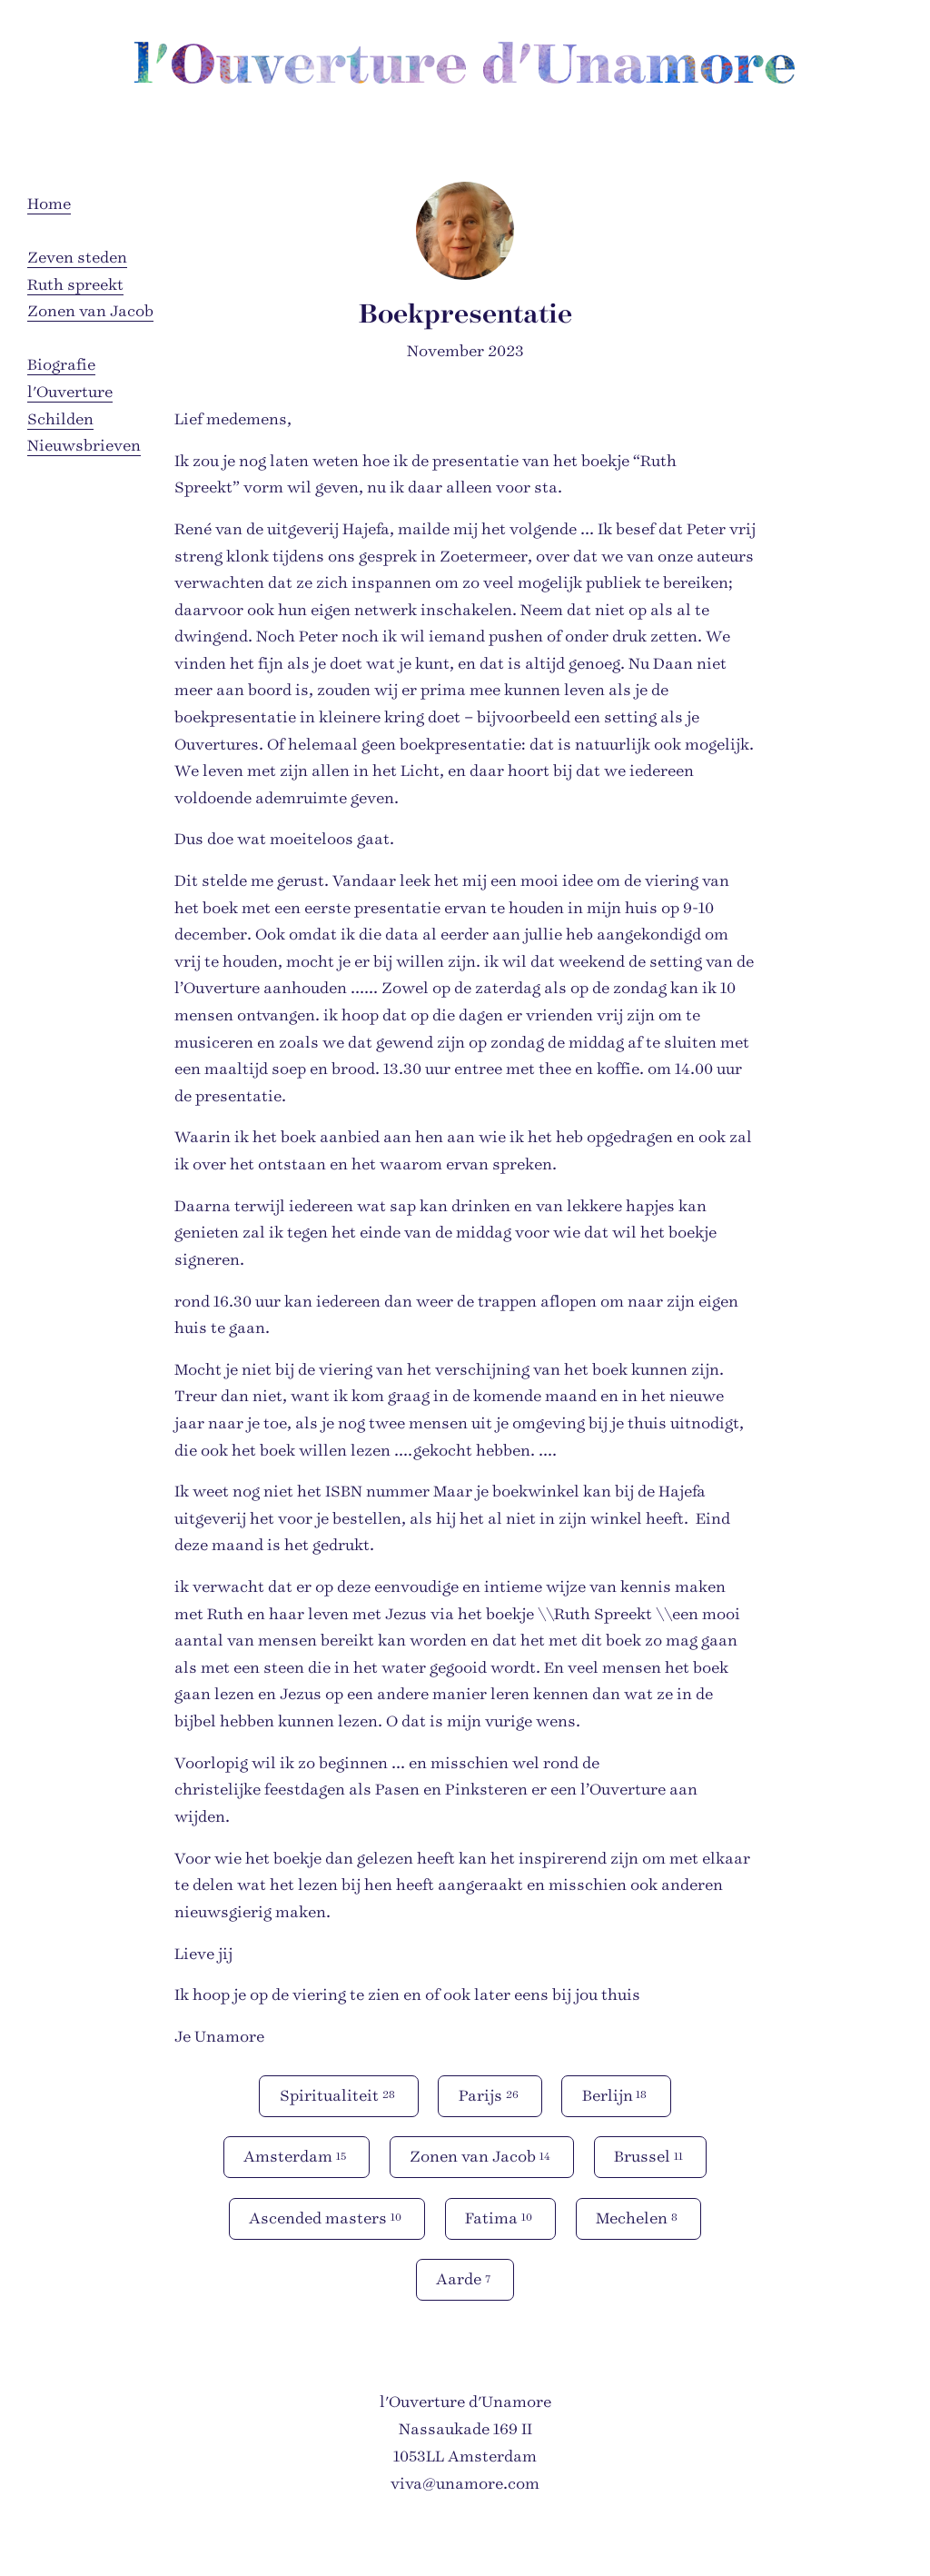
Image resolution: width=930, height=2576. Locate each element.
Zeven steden (77, 257)
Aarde (464, 2278)
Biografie (61, 364)
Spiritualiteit (339, 2095)
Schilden (60, 419)
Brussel (650, 2155)
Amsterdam (296, 2155)
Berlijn (616, 2095)
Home (49, 204)
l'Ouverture (70, 392)
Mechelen (638, 2217)
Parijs (490, 2095)
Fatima (500, 2217)
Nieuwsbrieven (84, 445)
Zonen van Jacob (90, 311)
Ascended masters (326, 2217)
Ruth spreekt (75, 284)
